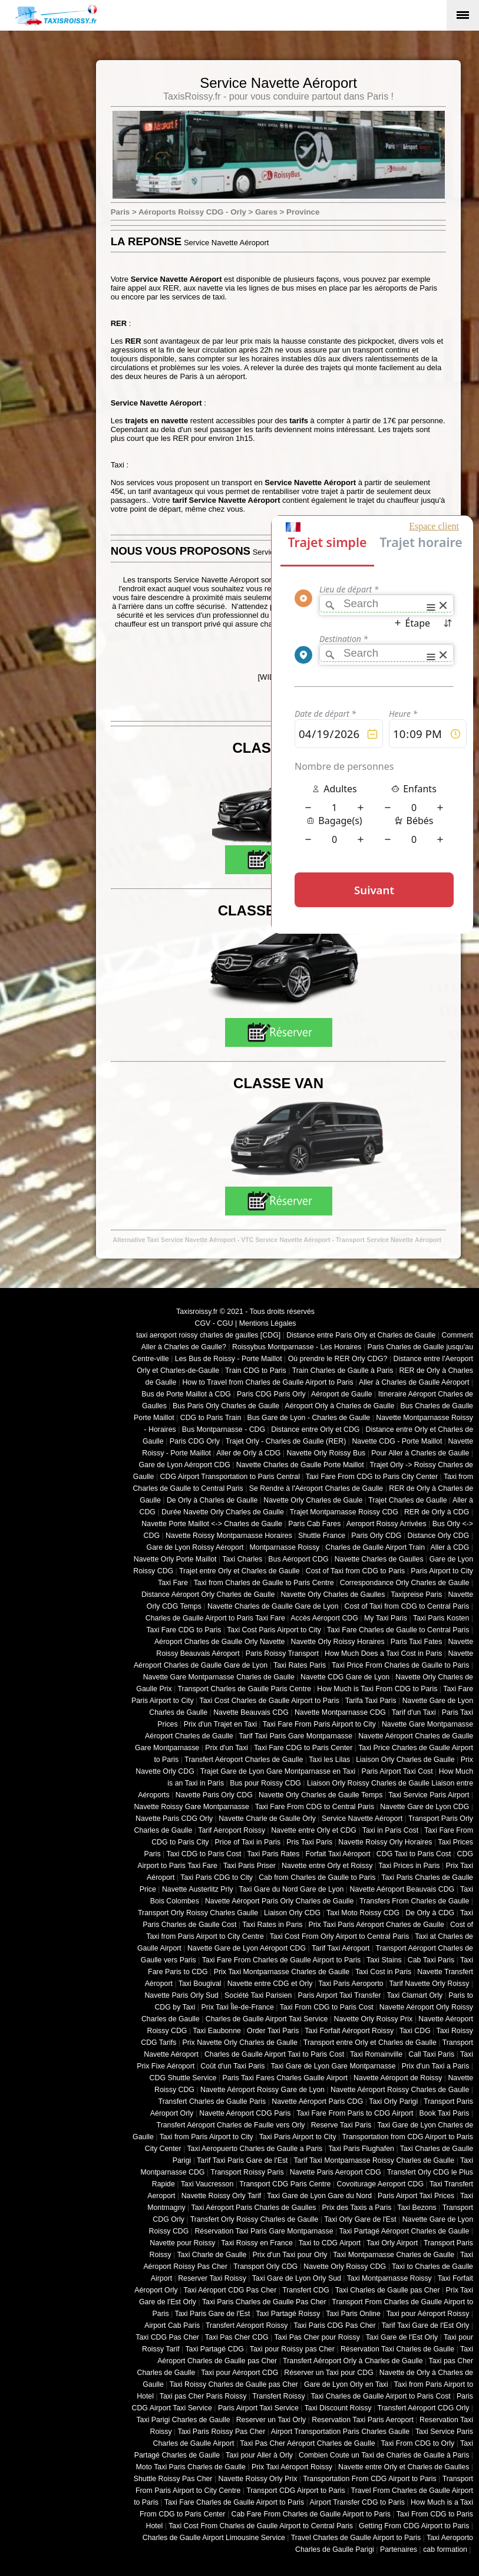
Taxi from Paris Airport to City (206, 2137)
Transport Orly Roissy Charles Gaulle (198, 1913)
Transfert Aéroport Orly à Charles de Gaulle (353, 2361)
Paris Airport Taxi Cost (396, 1771)
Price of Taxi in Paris (248, 1842)
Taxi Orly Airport (392, 2243)
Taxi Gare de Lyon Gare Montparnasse (332, 2066)
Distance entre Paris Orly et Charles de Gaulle (360, 1335)
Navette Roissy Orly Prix (258, 2479)
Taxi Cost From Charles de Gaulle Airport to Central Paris (261, 2526)
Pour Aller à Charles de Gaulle (420, 1453)
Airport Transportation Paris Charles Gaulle (340, 2431)
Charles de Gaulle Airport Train (375, 1547)
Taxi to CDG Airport (330, 2243)
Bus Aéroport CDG (298, 1559)
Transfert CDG (305, 2290)
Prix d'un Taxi (226, 1748)
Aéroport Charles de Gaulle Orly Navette (219, 1642)
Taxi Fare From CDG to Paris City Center (372, 1477)
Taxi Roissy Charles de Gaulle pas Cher (234, 2384)
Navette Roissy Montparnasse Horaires (229, 1535)
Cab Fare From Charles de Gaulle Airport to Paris (311, 2514)
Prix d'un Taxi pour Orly (290, 2255)
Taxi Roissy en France (256, 2243)
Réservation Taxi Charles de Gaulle (397, 2349)
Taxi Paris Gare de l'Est (212, 2314)
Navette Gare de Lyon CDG (424, 1807)
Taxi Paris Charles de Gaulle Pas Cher (264, 2302)
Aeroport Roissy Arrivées (386, 1524)
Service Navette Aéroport (362, 1818)
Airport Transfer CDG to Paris (357, 2502)
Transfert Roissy (278, 2396)
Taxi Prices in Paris (409, 1866)
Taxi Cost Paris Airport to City (274, 1630)
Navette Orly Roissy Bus (325, 1453)
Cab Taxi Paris (431, 1960)
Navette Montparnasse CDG (340, 1712)
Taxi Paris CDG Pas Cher (334, 2325)
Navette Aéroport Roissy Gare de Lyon (262, 2090)
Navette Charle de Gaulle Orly (267, 1818)
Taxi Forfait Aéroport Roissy (349, 2031)
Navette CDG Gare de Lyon (344, 1677)
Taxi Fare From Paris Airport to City (319, 1724)
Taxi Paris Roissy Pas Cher (221, 2431)
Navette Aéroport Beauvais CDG (402, 1889)
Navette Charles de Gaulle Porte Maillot (300, 1465)
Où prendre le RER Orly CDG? (338, 1359)
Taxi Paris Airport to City (297, 2137)
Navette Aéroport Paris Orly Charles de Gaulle (279, 1901)
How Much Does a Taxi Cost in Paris (383, 1653)
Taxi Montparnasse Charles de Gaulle (393, 2255)
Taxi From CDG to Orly (417, 2443)
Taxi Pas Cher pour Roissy (316, 2337)
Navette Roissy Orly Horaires (385, 1842)
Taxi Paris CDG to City (216, 1877)
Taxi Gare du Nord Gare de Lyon (291, 1889)
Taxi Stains (384, 1960)
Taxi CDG (415, 2031)
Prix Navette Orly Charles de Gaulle (240, 2042)
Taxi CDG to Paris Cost (203, 1854)
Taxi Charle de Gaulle (211, 2255)
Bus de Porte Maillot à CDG (186, 1394)
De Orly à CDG (429, 1913)
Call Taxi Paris (431, 2054)
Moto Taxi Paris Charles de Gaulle (191, 2467)
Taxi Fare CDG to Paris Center (303, 1748)
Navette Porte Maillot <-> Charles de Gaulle (211, 1524)
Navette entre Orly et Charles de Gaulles (403, 2467)
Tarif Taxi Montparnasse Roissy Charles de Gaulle (373, 2160)
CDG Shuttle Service (183, 2078)
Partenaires (398, 2549)
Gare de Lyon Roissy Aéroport (195, 1547)
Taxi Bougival (200, 1983)
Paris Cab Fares (314, 1524)
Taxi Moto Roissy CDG (362, 1913)
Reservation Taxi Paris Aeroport (363, 2420)
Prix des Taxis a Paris (357, 2207)
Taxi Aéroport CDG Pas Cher (230, 2290)
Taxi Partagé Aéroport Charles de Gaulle (404, 2231)
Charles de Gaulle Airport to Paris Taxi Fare (215, 1618)
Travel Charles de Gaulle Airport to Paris (356, 2538)
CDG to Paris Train (211, 1418)
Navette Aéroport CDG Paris (244, 2113)
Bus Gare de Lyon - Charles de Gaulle (308, 1418)
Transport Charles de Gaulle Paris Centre (245, 1689)
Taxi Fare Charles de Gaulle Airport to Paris (234, 2502)
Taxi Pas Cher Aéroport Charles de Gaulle (307, 2443)
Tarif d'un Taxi (414, 1712)
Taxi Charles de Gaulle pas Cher (387, 2290)
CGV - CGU (214, 1323)
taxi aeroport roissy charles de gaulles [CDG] (208, 1335)
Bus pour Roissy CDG (265, 1783)
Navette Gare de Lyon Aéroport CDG (246, 1948)
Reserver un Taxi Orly (271, 2420)
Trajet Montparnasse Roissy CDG (344, 1512)
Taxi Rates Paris (299, 1665)
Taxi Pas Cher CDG (237, 2337)
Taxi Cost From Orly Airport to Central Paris (339, 1936)
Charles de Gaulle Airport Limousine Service (214, 2538)
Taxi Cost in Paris (383, 1972)
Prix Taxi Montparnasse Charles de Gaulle (281, 1972)
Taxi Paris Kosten (441, 1618)
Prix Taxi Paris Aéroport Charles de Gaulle (376, 1925)
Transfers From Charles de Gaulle (414, 1901)
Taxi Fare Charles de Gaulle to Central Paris (398, 1630)
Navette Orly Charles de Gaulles (332, 1594)
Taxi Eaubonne (217, 2031)
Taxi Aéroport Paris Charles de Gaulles (253, 2207)
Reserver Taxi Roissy (212, 2278)
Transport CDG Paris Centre (285, 2184)
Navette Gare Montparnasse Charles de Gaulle (219, 1677)
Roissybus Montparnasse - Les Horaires (297, 1347)
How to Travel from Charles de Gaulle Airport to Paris (267, 1382)
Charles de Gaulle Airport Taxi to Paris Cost (274, 2054)
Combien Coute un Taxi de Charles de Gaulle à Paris (384, 2455)
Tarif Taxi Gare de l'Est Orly (425, 2325)
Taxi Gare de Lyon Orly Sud (296, 2278)
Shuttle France (321, 1535)
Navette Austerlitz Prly (197, 1889)
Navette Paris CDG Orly (174, 1818)
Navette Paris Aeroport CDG (335, 2172)
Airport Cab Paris (172, 2325)
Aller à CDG (450, 1547)
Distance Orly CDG (438, 1535)
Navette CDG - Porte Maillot (397, 1441)
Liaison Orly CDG (292, 1913)
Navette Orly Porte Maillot (175, 1559)
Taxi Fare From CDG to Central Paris (314, 1807)
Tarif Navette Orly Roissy (429, 1983)
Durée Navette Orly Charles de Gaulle (222, 1512)
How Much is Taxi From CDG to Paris (377, 1689)
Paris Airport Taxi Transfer (339, 1995)
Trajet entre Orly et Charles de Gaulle (239, 1571)
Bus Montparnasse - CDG (223, 1429)
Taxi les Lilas (329, 1759)
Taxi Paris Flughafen (361, 2149)
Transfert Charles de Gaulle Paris (212, 2101)
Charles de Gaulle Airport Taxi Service (267, 2019)
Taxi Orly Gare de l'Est (360, 2219)
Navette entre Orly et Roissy (327, 1866)
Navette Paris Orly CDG (214, 1795)
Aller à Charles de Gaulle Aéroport (414, 1382)
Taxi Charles (242, 1559)
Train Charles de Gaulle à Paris (343, 1370)
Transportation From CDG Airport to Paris (370, 2479)
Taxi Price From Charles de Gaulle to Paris (400, 1665)
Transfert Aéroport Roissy (247, 2325)
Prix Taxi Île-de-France (237, 2007)
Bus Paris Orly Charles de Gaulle (226, 1406)
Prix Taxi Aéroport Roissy (292, 2467)
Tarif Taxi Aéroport (341, 1948)
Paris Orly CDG (376, 1535)
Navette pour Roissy (182, 2243)
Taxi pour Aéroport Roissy (428, 2314)
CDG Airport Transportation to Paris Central (230, 1477)
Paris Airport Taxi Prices (416, 2196)
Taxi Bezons (417, 2207)
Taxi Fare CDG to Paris (183, 1630)
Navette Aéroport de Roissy (398, 2078)
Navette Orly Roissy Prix (373, 2019)
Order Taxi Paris (273, 2031)
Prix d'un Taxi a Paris (436, 2066)
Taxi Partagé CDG (214, 2349)
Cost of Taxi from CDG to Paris (355, 1571)
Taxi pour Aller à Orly (259, 2455)
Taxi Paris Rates (273, 1854)
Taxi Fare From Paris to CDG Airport (354, 2113)
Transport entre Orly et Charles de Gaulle (370, 2042)
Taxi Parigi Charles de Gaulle (183, 2420)
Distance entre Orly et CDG (315, 1429)
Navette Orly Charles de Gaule (312, 1500)
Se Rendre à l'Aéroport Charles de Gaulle (316, 1488)
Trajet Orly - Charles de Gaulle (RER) (286, 1441)
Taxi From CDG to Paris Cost (327, 2007)
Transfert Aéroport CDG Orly (423, 2408)
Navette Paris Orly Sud (181, 1995)
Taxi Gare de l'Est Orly (402, 2337)
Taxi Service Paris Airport (428, 1795)
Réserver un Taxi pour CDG (328, 2373)
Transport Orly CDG (265, 2266)
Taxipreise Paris (416, 1594)
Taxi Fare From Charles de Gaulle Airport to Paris (281, 1960)
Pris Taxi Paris (309, 1842)
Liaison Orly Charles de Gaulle (405, 1759)
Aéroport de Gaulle (341, 1394)
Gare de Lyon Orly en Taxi (346, 2384)
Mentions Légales (267, 1323)
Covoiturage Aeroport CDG (380, 2184)
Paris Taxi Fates (416, 1642)
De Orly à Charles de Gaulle (212, 1500)
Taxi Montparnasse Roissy (389, 2278)
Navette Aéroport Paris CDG (317, 2101)
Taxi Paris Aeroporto (350, 1983)
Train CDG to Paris (255, 1370)
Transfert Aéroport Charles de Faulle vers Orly (231, 2125)
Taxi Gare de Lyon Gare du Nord (319, 2196)
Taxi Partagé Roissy (288, 2314)
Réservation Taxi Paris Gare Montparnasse (263, 2231)
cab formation (445, 2549)
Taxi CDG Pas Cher (167, 2337)
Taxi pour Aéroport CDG (239, 2373)
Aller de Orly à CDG (248, 1453)
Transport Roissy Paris (246, 2172)
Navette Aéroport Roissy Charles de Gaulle (400, 2090)
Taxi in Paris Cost (390, 1830)
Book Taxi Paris (444, 2113)
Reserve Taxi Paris (341, 2125)
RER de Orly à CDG (436, 1512)
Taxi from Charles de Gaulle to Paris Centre (264, 1583)
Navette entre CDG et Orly (270, 1983)
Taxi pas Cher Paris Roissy (203, 2396)
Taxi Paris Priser (249, 1866)
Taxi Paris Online (353, 2314)
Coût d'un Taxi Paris (232, 2066)
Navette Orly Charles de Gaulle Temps (320, 1795)
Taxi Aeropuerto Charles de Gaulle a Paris (254, 2149)
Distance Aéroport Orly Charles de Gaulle (208, 1594)
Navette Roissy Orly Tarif (221, 2196)
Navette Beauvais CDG (251, 1712)
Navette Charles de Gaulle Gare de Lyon (273, 1606)
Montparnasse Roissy (285, 1547)
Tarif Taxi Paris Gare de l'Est (242, 2160)
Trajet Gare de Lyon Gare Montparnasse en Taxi (278, 1771)
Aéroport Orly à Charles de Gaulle (339, 1406)
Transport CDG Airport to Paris (295, 2490)
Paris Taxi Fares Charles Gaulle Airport (285, 2078)
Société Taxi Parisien (258, 1995)
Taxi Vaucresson (207, 2184)
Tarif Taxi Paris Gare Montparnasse (295, 1736)
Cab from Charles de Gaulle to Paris (317, 1877)
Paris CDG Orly (195, 1441)
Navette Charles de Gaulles (379, 1559)
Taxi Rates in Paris (272, 1925)
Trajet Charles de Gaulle (407, 1500)
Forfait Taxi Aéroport (337, 1854)
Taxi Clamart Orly (414, 1995)
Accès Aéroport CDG (324, 1618)
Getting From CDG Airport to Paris (414, 2526)
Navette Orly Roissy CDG (344, 2266)
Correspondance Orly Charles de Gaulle (405, 1583)
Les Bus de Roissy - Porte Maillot (228, 1359)
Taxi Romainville (376, 2054)
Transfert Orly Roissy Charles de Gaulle (254, 2219)
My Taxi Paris (385, 1618)
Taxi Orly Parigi (393, 2101)
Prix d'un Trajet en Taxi (220, 1724)
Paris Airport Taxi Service (258, 2408)
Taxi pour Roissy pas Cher (292, 2349)
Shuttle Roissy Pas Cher (173, 2479)
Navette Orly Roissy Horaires (338, 1642)
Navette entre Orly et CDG (313, 1830)
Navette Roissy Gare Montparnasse (191, 1807)
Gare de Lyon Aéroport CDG (184, 1465)
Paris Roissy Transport (282, 1653)
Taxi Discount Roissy (338, 2408)
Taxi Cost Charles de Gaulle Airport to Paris (269, 1701)
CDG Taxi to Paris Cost (413, 1854)
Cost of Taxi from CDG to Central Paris (407, 1606)
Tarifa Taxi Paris (371, 1701)
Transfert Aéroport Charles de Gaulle (243, 1759)
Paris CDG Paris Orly (271, 1394)
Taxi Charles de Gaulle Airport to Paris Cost (380, 2396)
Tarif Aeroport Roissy (231, 1830)
